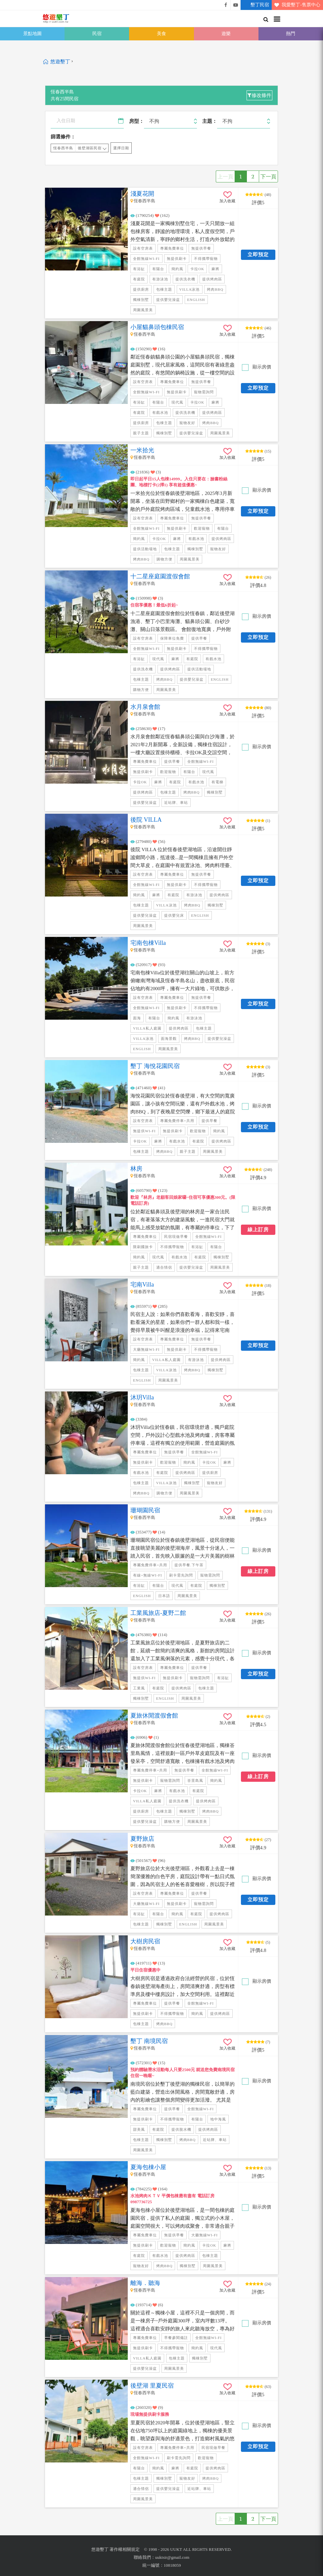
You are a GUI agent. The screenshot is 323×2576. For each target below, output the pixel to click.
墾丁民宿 (255, 5)
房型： (136, 121)
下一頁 (268, 176)
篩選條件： (63, 136)
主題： (209, 121)
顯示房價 (261, 367)
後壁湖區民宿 (90, 148)
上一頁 (225, 176)
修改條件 (259, 95)
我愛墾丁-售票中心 (296, 5)
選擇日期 (121, 148)
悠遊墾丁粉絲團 (226, 5)
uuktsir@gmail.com (172, 2557)
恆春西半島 (63, 148)
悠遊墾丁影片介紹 (236, 5)
